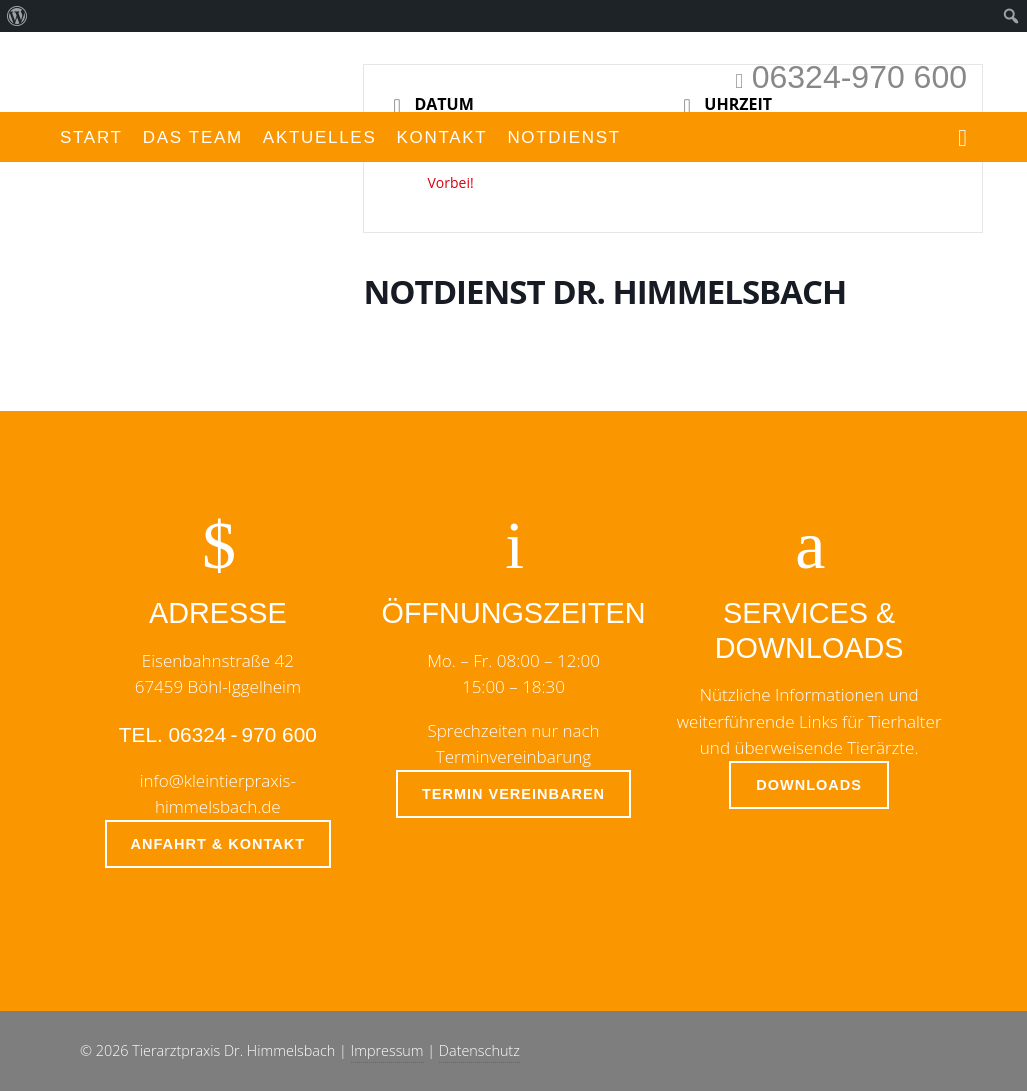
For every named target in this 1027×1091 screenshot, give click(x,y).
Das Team (193, 137)
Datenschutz (479, 1050)
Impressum (387, 1050)
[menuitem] (17, 16)
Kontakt (441, 137)
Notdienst (564, 137)
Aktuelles (320, 137)
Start (91, 137)
